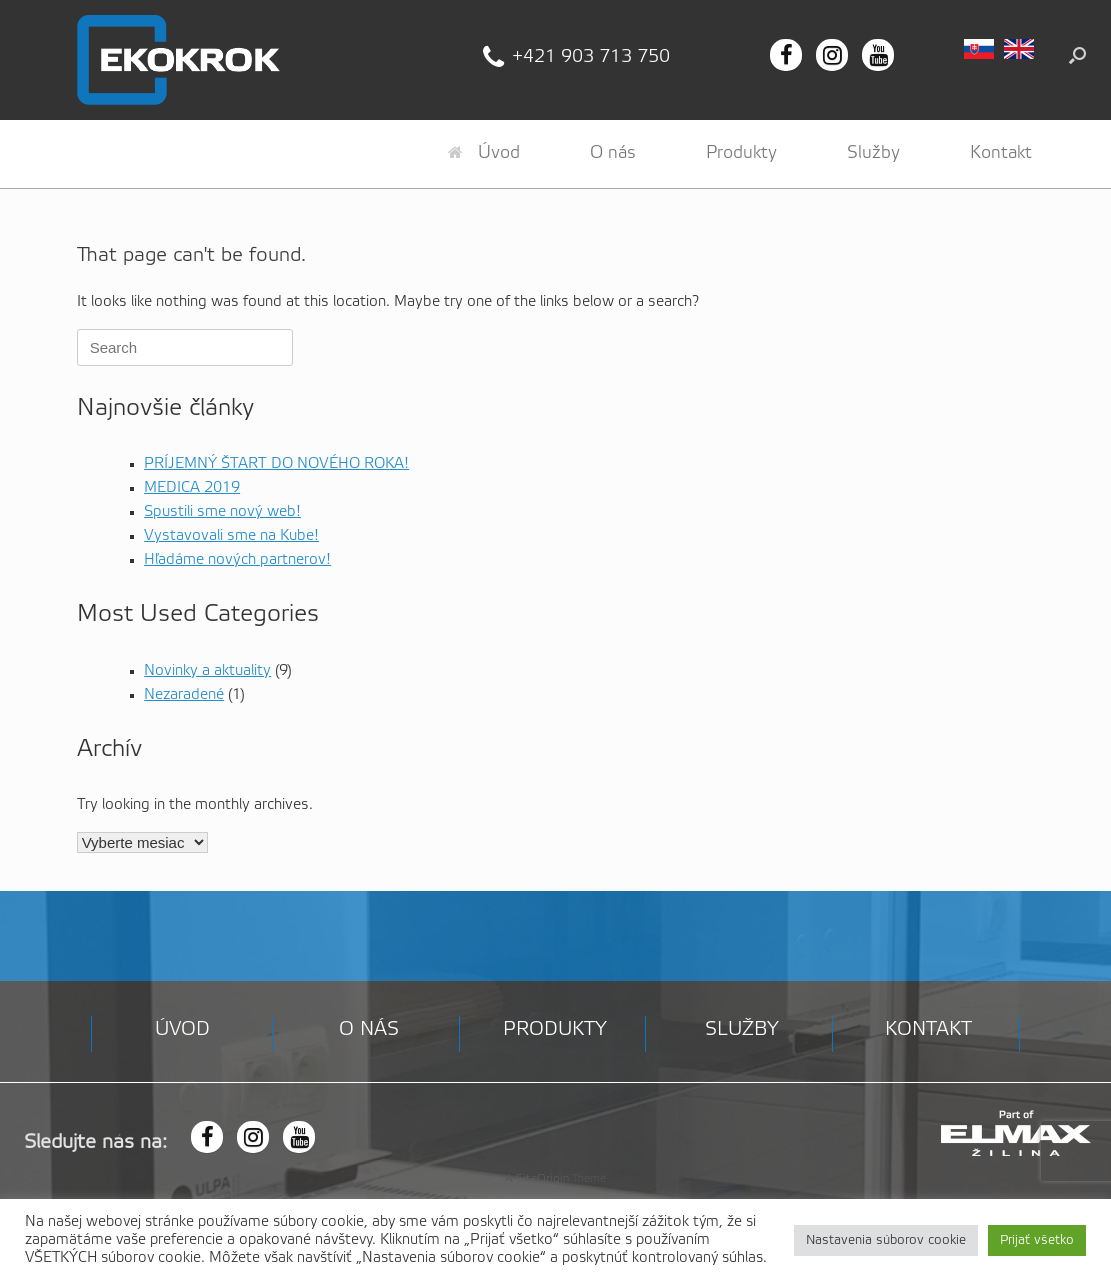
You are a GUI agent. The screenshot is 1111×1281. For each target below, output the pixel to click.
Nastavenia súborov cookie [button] (886, 1240)
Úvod (484, 153)
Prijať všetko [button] (1037, 1240)
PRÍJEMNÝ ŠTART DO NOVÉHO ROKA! (276, 464)
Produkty (741, 153)
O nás (613, 153)
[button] (1077, 55)
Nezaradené (184, 695)
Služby (873, 153)
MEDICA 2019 (192, 488)
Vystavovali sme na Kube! (231, 536)
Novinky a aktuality (207, 671)
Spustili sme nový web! (222, 512)
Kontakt (1001, 153)
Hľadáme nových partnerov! (237, 560)
